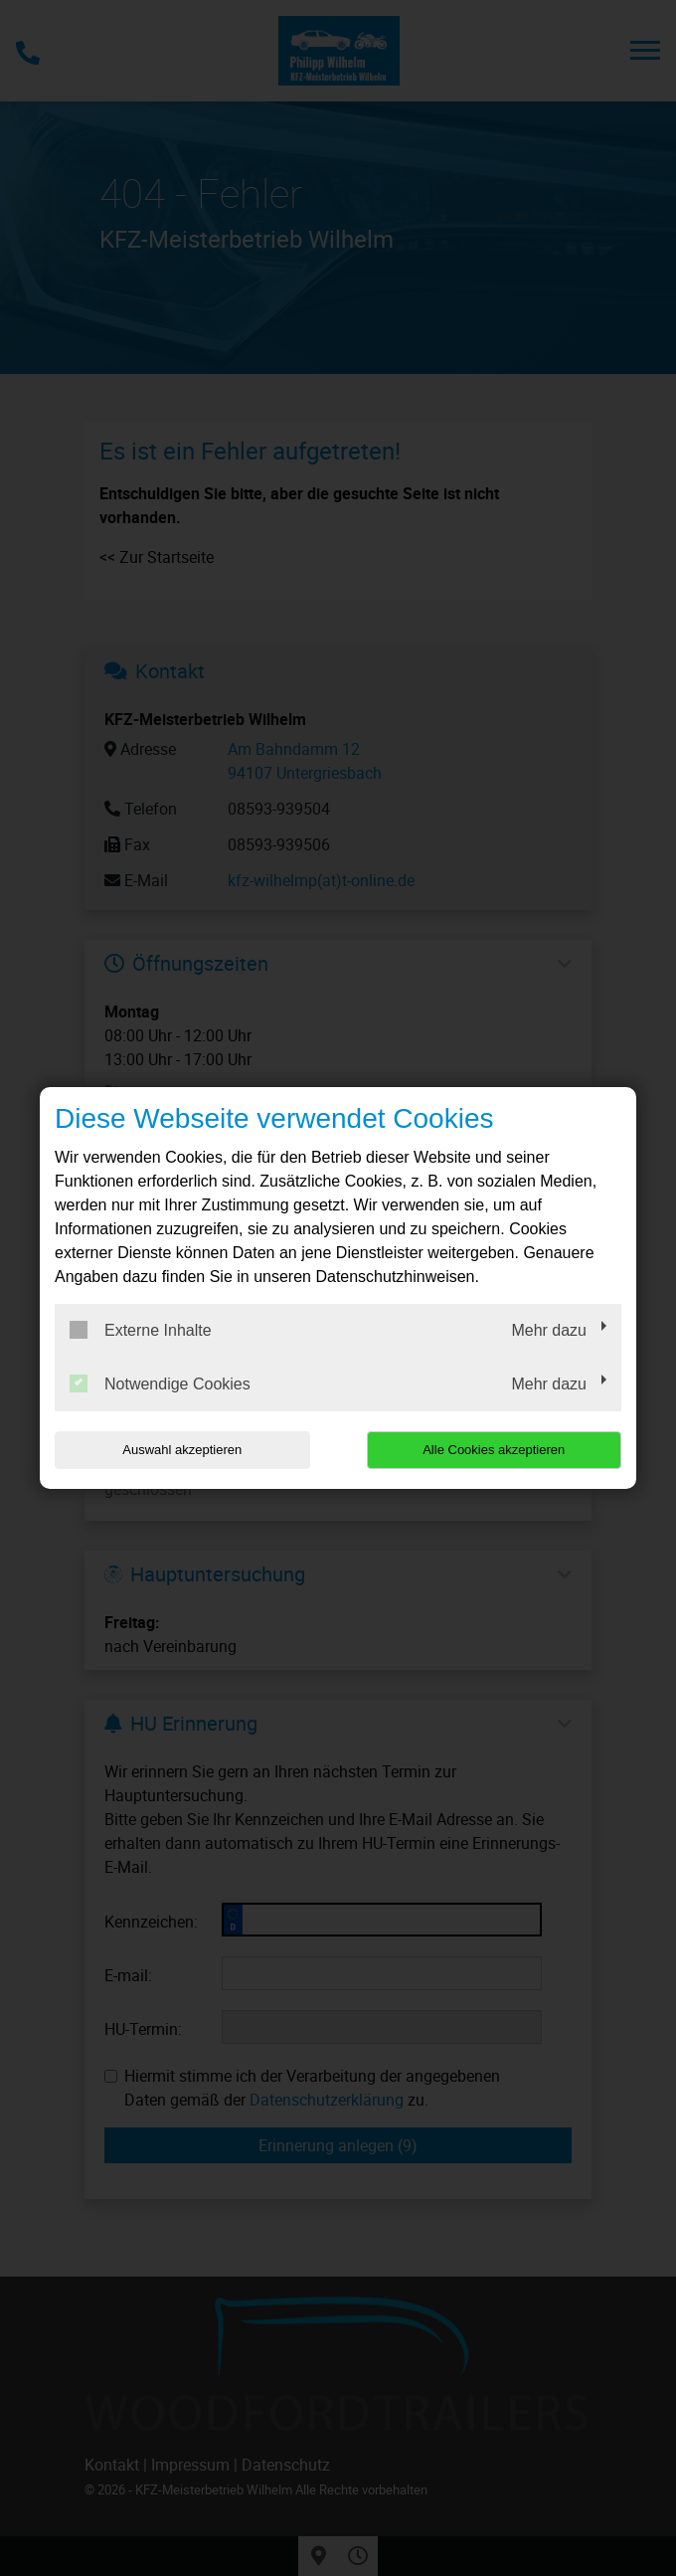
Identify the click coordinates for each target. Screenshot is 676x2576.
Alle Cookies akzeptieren (493, 1449)
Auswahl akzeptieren (182, 1449)
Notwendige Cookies (160, 1383)
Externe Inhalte (141, 1330)
